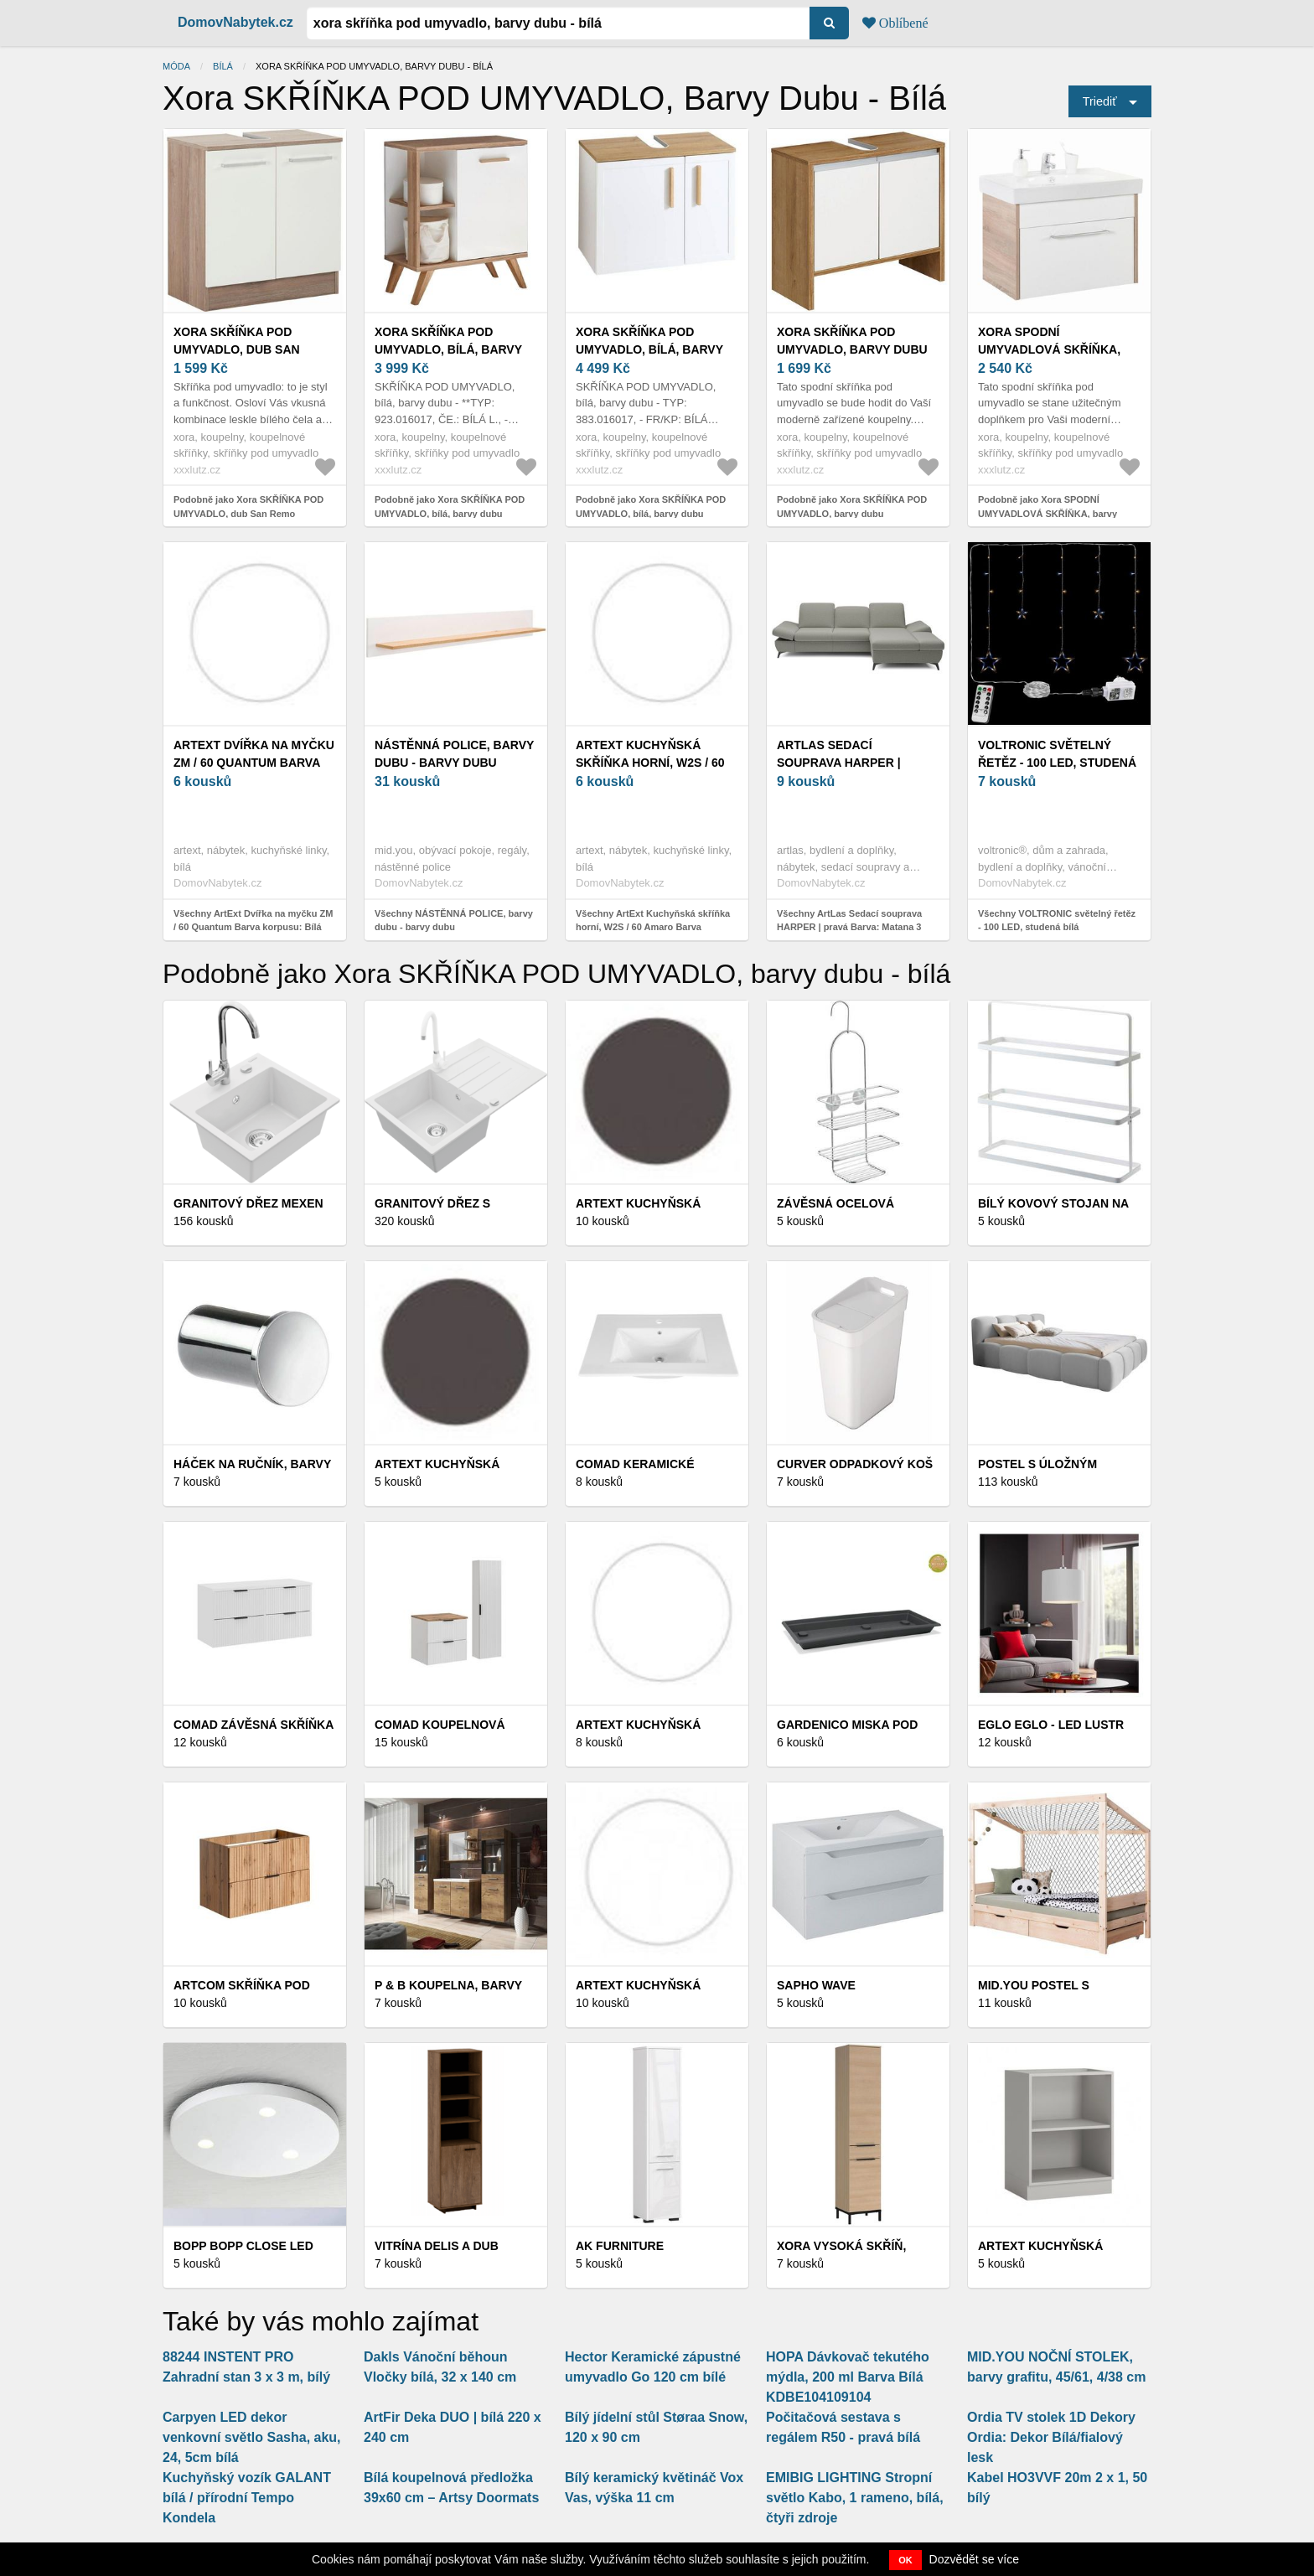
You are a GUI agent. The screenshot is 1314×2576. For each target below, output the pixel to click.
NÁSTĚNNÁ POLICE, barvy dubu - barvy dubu (454, 753)
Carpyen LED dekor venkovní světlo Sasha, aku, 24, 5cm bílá (252, 2437)
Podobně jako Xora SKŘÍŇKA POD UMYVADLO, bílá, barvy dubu (450, 506)
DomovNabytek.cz (235, 22)
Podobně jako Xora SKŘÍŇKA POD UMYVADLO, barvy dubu (852, 506)
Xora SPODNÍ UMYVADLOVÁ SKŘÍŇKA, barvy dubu (1049, 349)
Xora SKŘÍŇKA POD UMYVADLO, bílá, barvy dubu (448, 349)
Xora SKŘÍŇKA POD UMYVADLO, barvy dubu (852, 340)
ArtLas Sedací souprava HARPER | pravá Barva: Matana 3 (852, 762)
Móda (176, 66)
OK (905, 2560)
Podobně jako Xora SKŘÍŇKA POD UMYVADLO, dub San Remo (248, 506)
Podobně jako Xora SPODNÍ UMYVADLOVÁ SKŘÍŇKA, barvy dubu (1047, 513)
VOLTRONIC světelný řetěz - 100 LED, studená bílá (1057, 762)
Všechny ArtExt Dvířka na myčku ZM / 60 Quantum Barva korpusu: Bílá (253, 920)
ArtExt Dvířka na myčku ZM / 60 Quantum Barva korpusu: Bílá (253, 762)
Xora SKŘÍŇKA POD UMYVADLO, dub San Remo (236, 349)
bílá (223, 66)
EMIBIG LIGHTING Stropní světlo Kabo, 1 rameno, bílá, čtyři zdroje (855, 2497)
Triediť (1100, 101)
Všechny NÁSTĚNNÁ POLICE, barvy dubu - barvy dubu (454, 920)
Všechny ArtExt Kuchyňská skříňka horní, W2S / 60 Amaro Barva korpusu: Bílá (653, 927)
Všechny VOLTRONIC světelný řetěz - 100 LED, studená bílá (1057, 920)
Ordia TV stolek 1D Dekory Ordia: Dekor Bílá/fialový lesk (1051, 2437)
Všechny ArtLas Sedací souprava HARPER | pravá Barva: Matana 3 (849, 920)
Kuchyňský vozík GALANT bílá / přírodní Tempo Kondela (247, 2497)
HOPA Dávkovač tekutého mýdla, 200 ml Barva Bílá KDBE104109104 (847, 2377)
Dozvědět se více (974, 2559)
